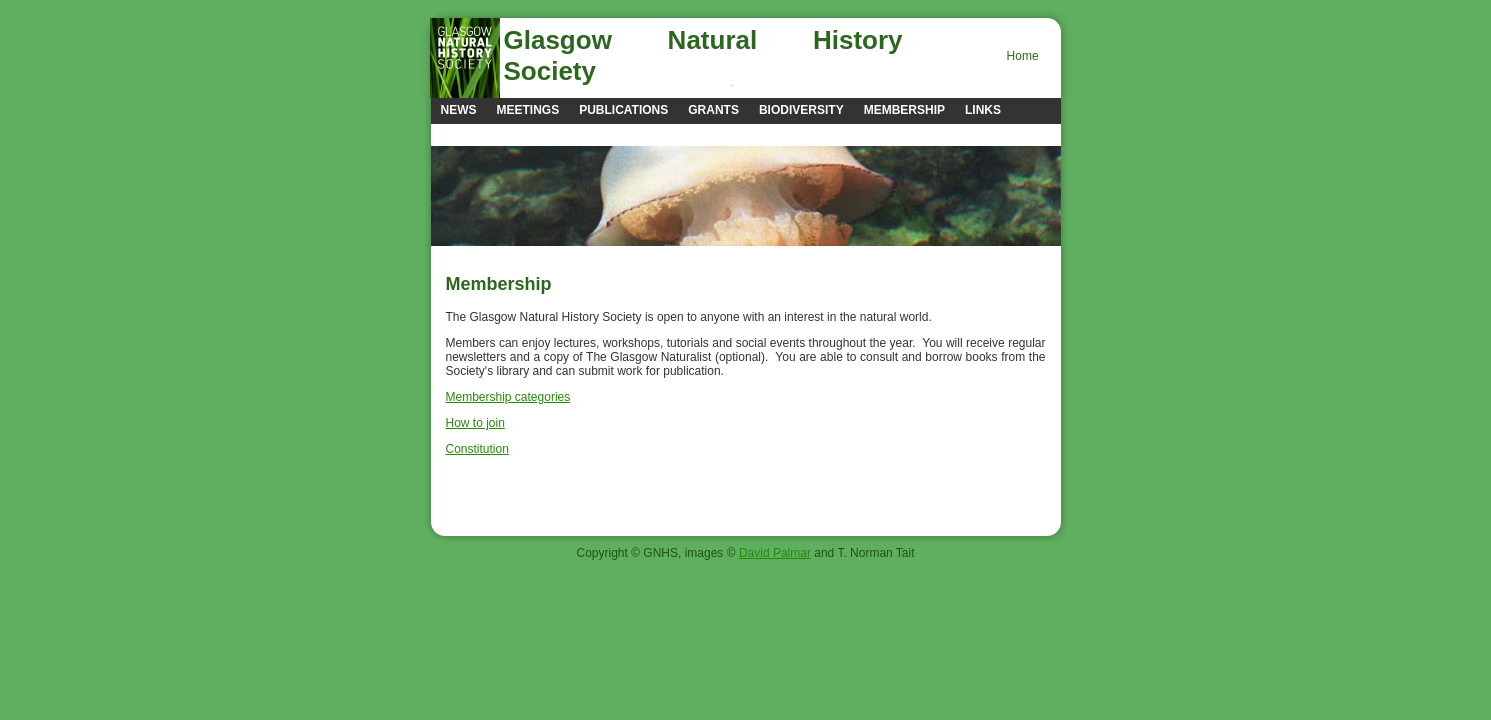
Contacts (474, 134)
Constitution (477, 449)
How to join (475, 423)
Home (1023, 56)
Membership (904, 110)
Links (983, 110)
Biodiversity (801, 110)
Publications (623, 110)
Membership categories (508, 397)
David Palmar (775, 553)
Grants (713, 110)
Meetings (528, 110)
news (459, 110)
